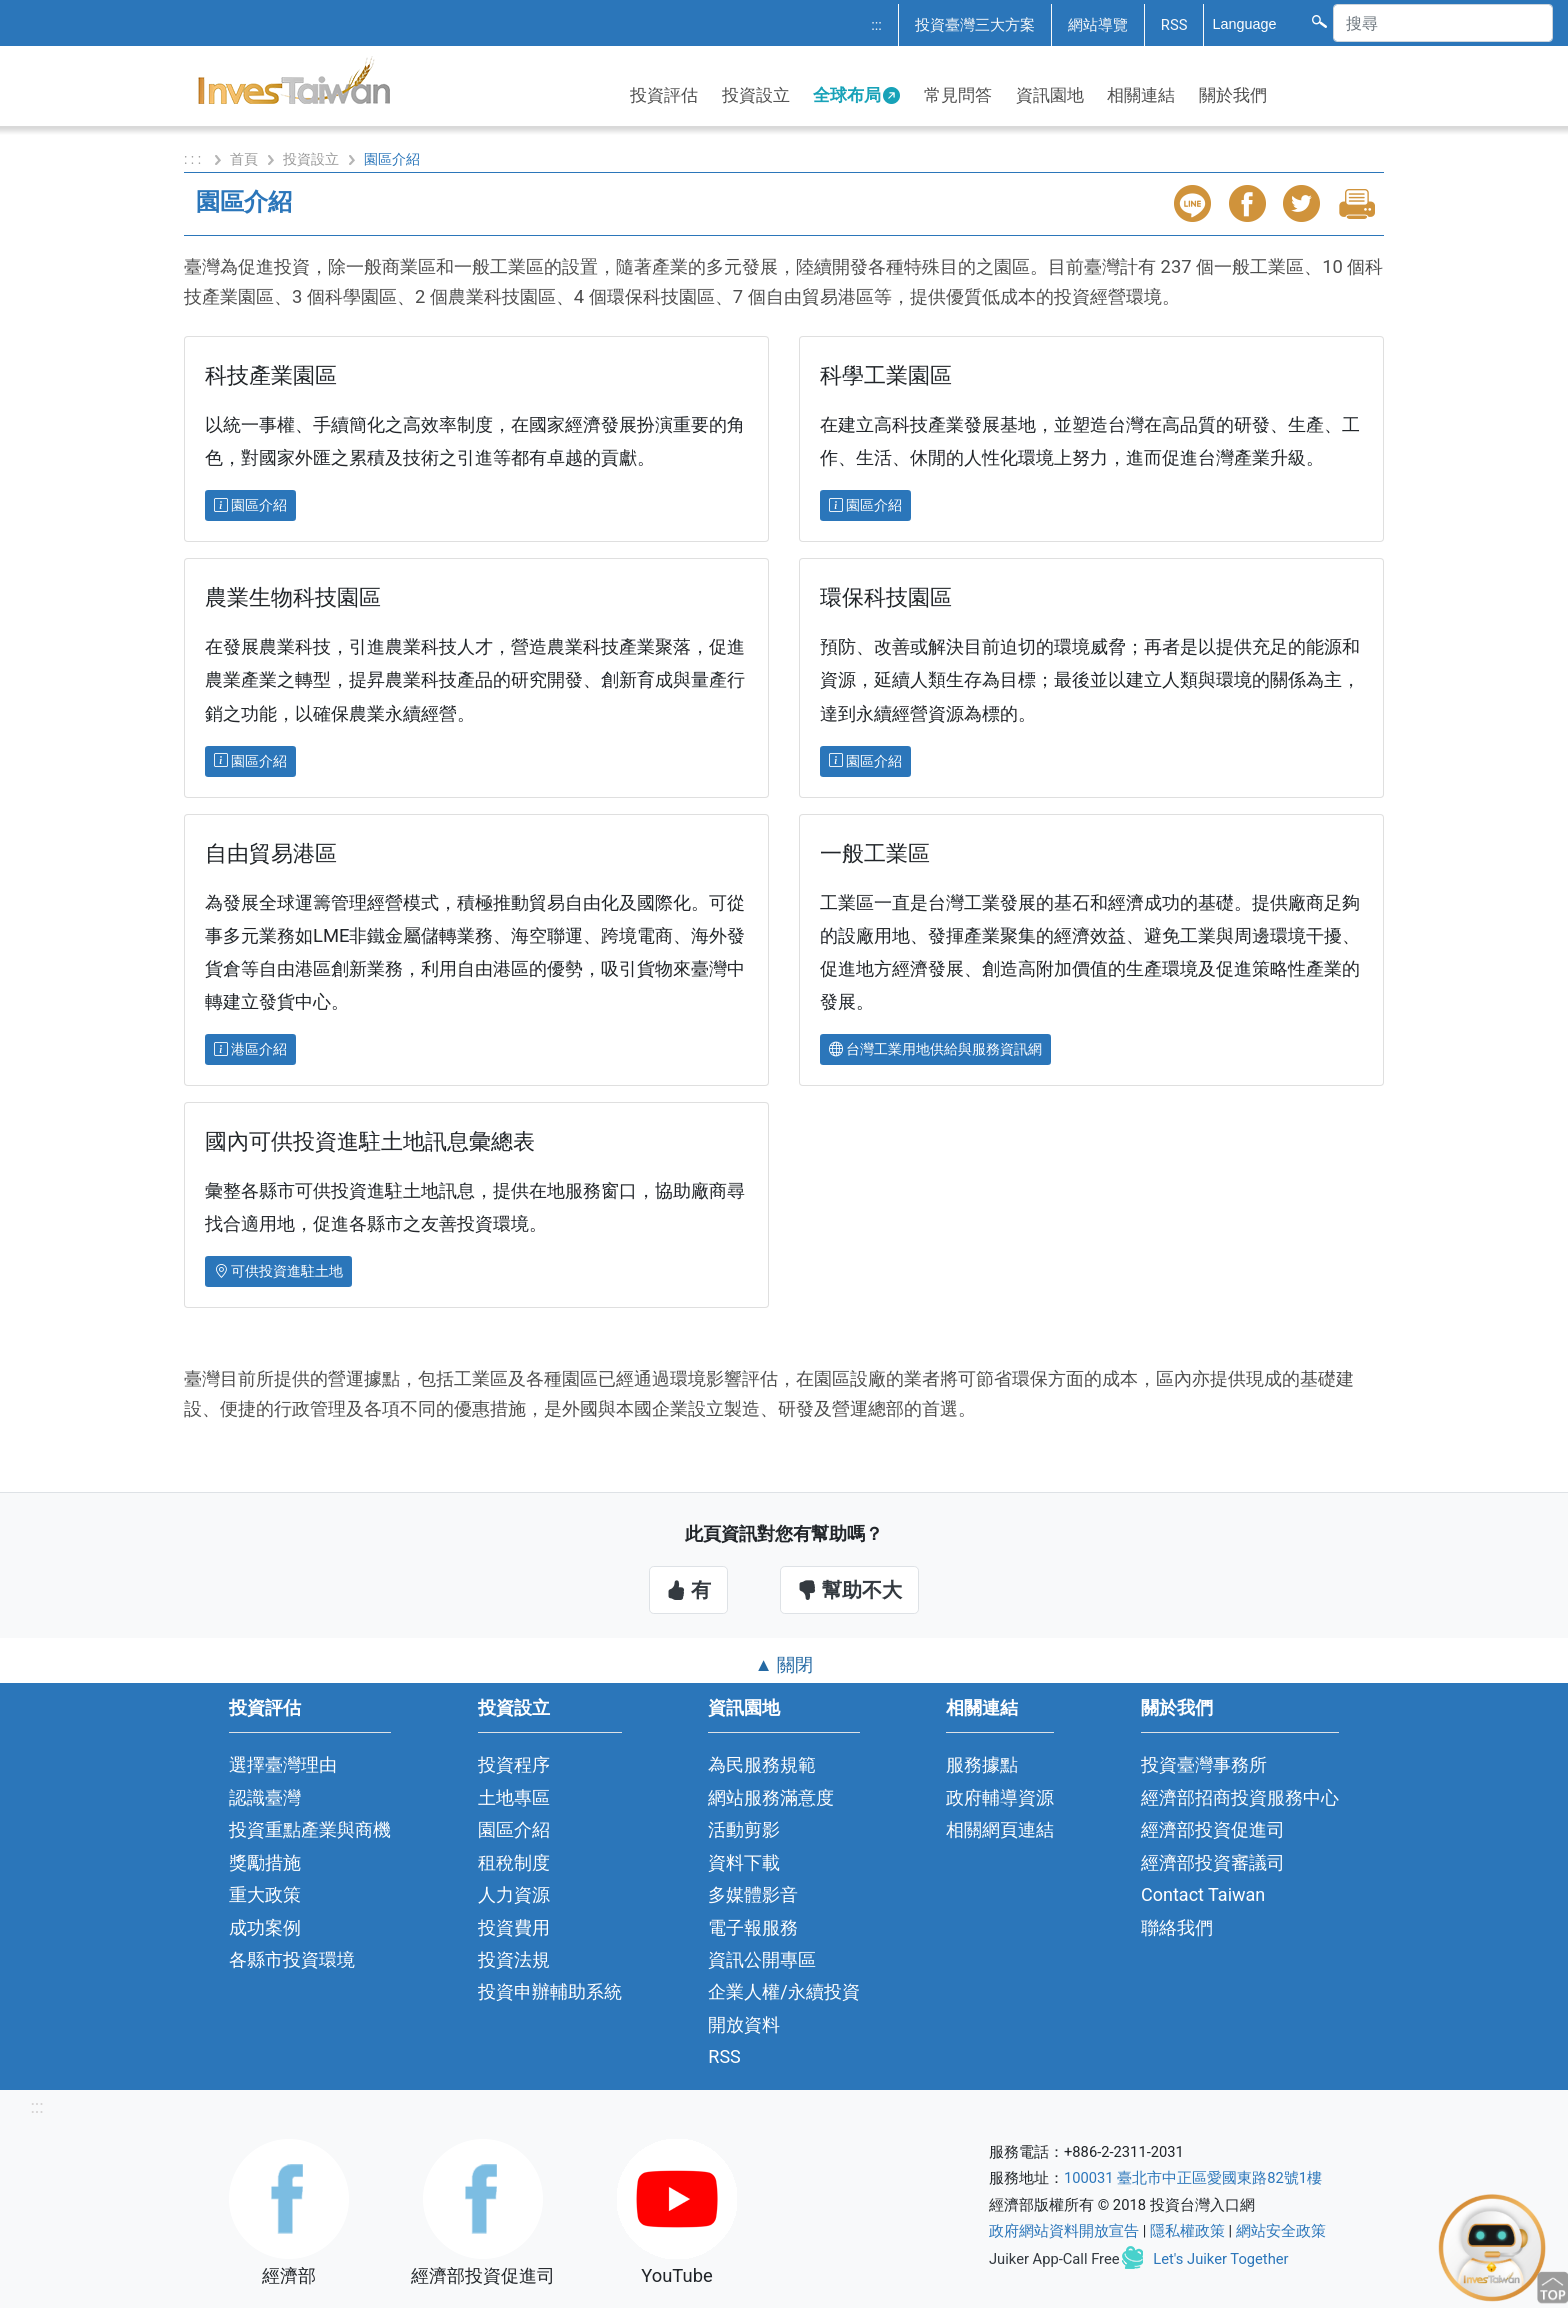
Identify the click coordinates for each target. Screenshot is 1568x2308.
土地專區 (514, 1797)
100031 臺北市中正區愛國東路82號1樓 (1193, 2178)
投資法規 (514, 1959)
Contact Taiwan (1203, 1894)
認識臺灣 (265, 1797)
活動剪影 (744, 1829)
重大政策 (265, 1894)
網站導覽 (1098, 25)
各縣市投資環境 (292, 1959)
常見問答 (958, 95)
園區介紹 (250, 505)
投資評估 (664, 95)
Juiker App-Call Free (1054, 2259)
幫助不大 (849, 1590)
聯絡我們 (1177, 1927)
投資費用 (514, 1927)
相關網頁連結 (1000, 1829)
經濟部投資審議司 (1213, 1862)
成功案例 (265, 1927)
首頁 (244, 159)
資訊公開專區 (762, 1959)
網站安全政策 (1281, 2231)
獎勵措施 (265, 1862)
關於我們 (1233, 95)
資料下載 (744, 1862)
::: (876, 25)
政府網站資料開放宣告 (1064, 2231)
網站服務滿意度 (771, 1797)
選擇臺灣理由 (283, 1764)
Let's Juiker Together (1220, 2259)
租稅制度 (514, 1862)
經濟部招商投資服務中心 (1240, 1797)
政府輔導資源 (1000, 1797)
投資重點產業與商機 (310, 1829)
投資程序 (514, 1764)
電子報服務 (753, 1927)
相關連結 (1141, 95)
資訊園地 (1050, 95)
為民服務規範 (762, 1764)
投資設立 (756, 95)
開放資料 (744, 2024)
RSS (1174, 25)
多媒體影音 (753, 1894)
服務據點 (982, 1764)
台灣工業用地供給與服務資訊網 (935, 1049)
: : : (194, 159)
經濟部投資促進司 (1213, 1829)
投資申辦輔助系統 (550, 1991)
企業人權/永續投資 (783, 1991)
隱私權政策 (1187, 2231)
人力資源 (514, 1894)
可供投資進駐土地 (278, 1271)
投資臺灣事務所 (1204, 1764)
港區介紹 (250, 1049)
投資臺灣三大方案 (975, 25)
